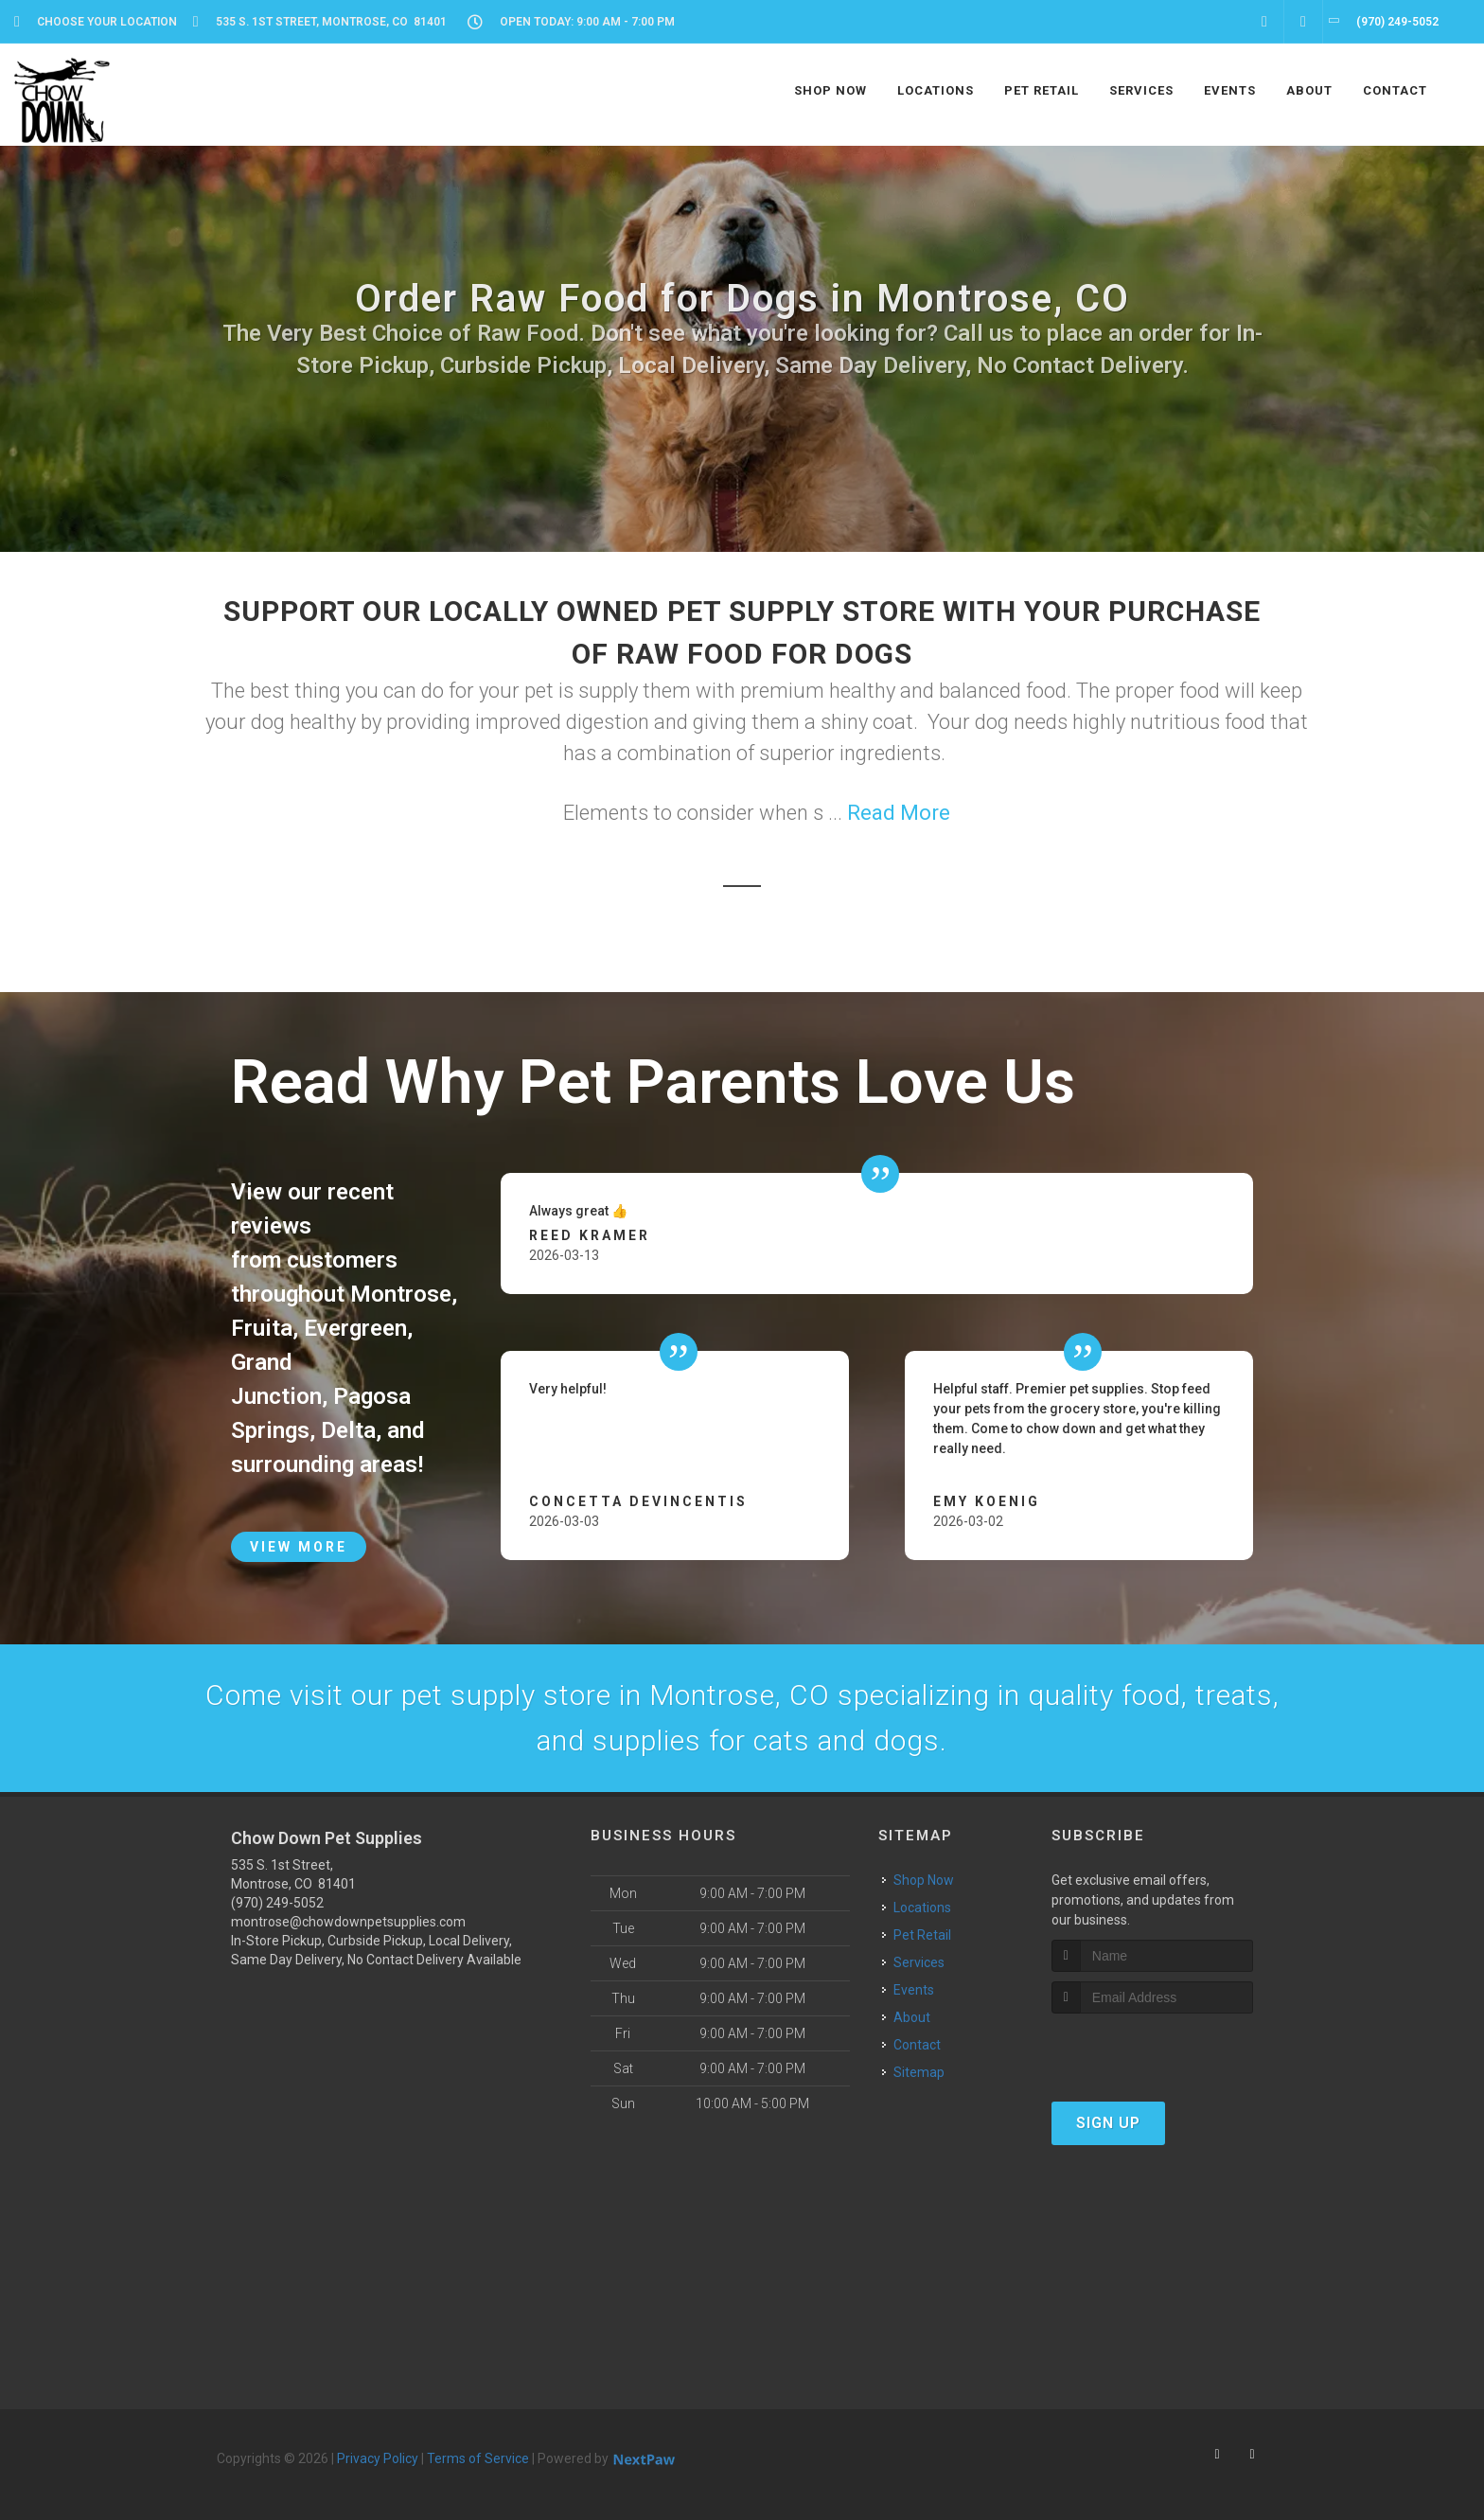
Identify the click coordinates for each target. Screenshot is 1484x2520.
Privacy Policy (377, 2458)
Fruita (261, 1328)
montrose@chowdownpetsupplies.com (348, 1921)
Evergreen (355, 1328)
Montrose (400, 1294)
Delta (348, 1430)
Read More (898, 813)
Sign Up (1108, 2123)
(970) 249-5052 (277, 1902)
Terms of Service (478, 2458)
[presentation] (1152, 2049)
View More (298, 1546)
